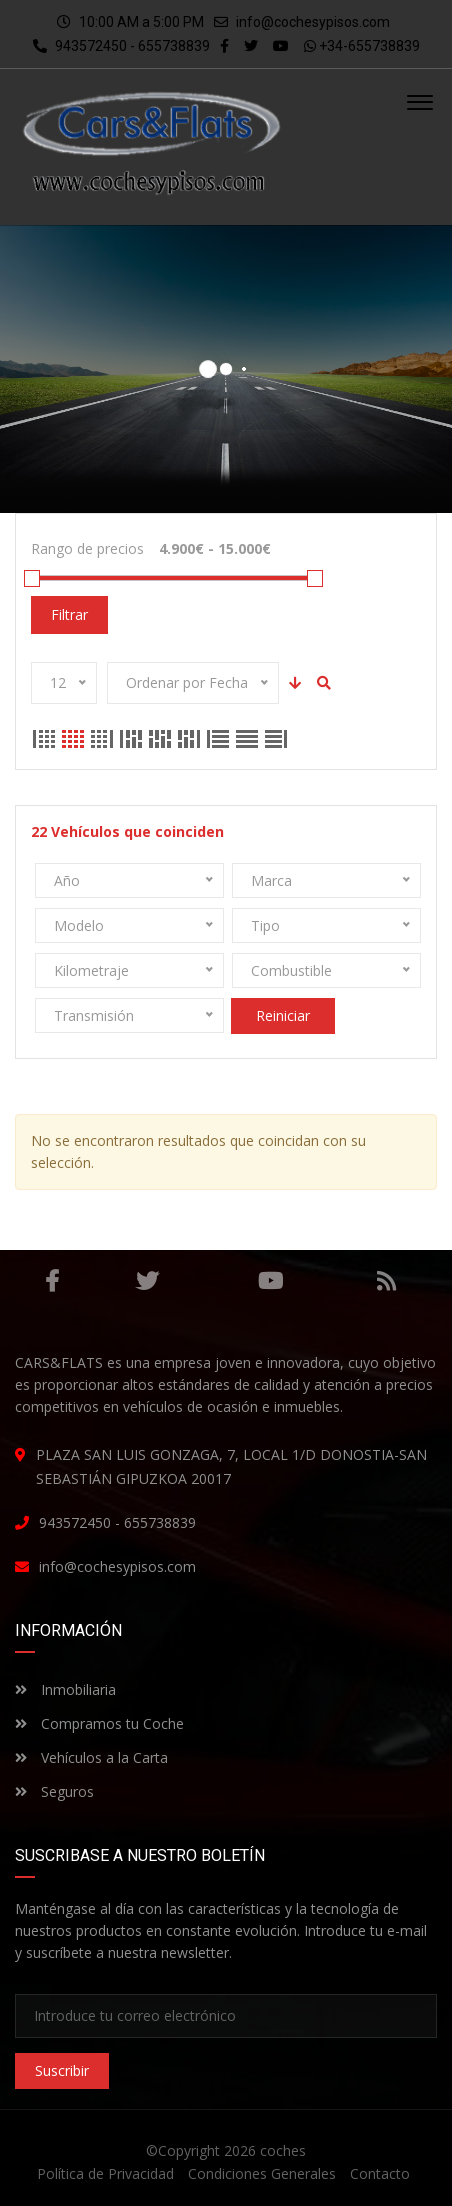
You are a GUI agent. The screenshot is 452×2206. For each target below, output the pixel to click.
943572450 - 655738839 (121, 46)
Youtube (270, 1280)
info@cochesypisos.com (313, 22)
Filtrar (69, 613)
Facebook (52, 1280)
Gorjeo (147, 1280)
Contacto (380, 2173)
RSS (386, 1280)
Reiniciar (283, 1014)
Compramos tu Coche (99, 1722)
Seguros (54, 1790)
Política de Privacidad (105, 2173)
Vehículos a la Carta (91, 1756)
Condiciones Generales (262, 2173)
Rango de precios (87, 548)
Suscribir (62, 2070)
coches (283, 2150)
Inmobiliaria (65, 1688)
